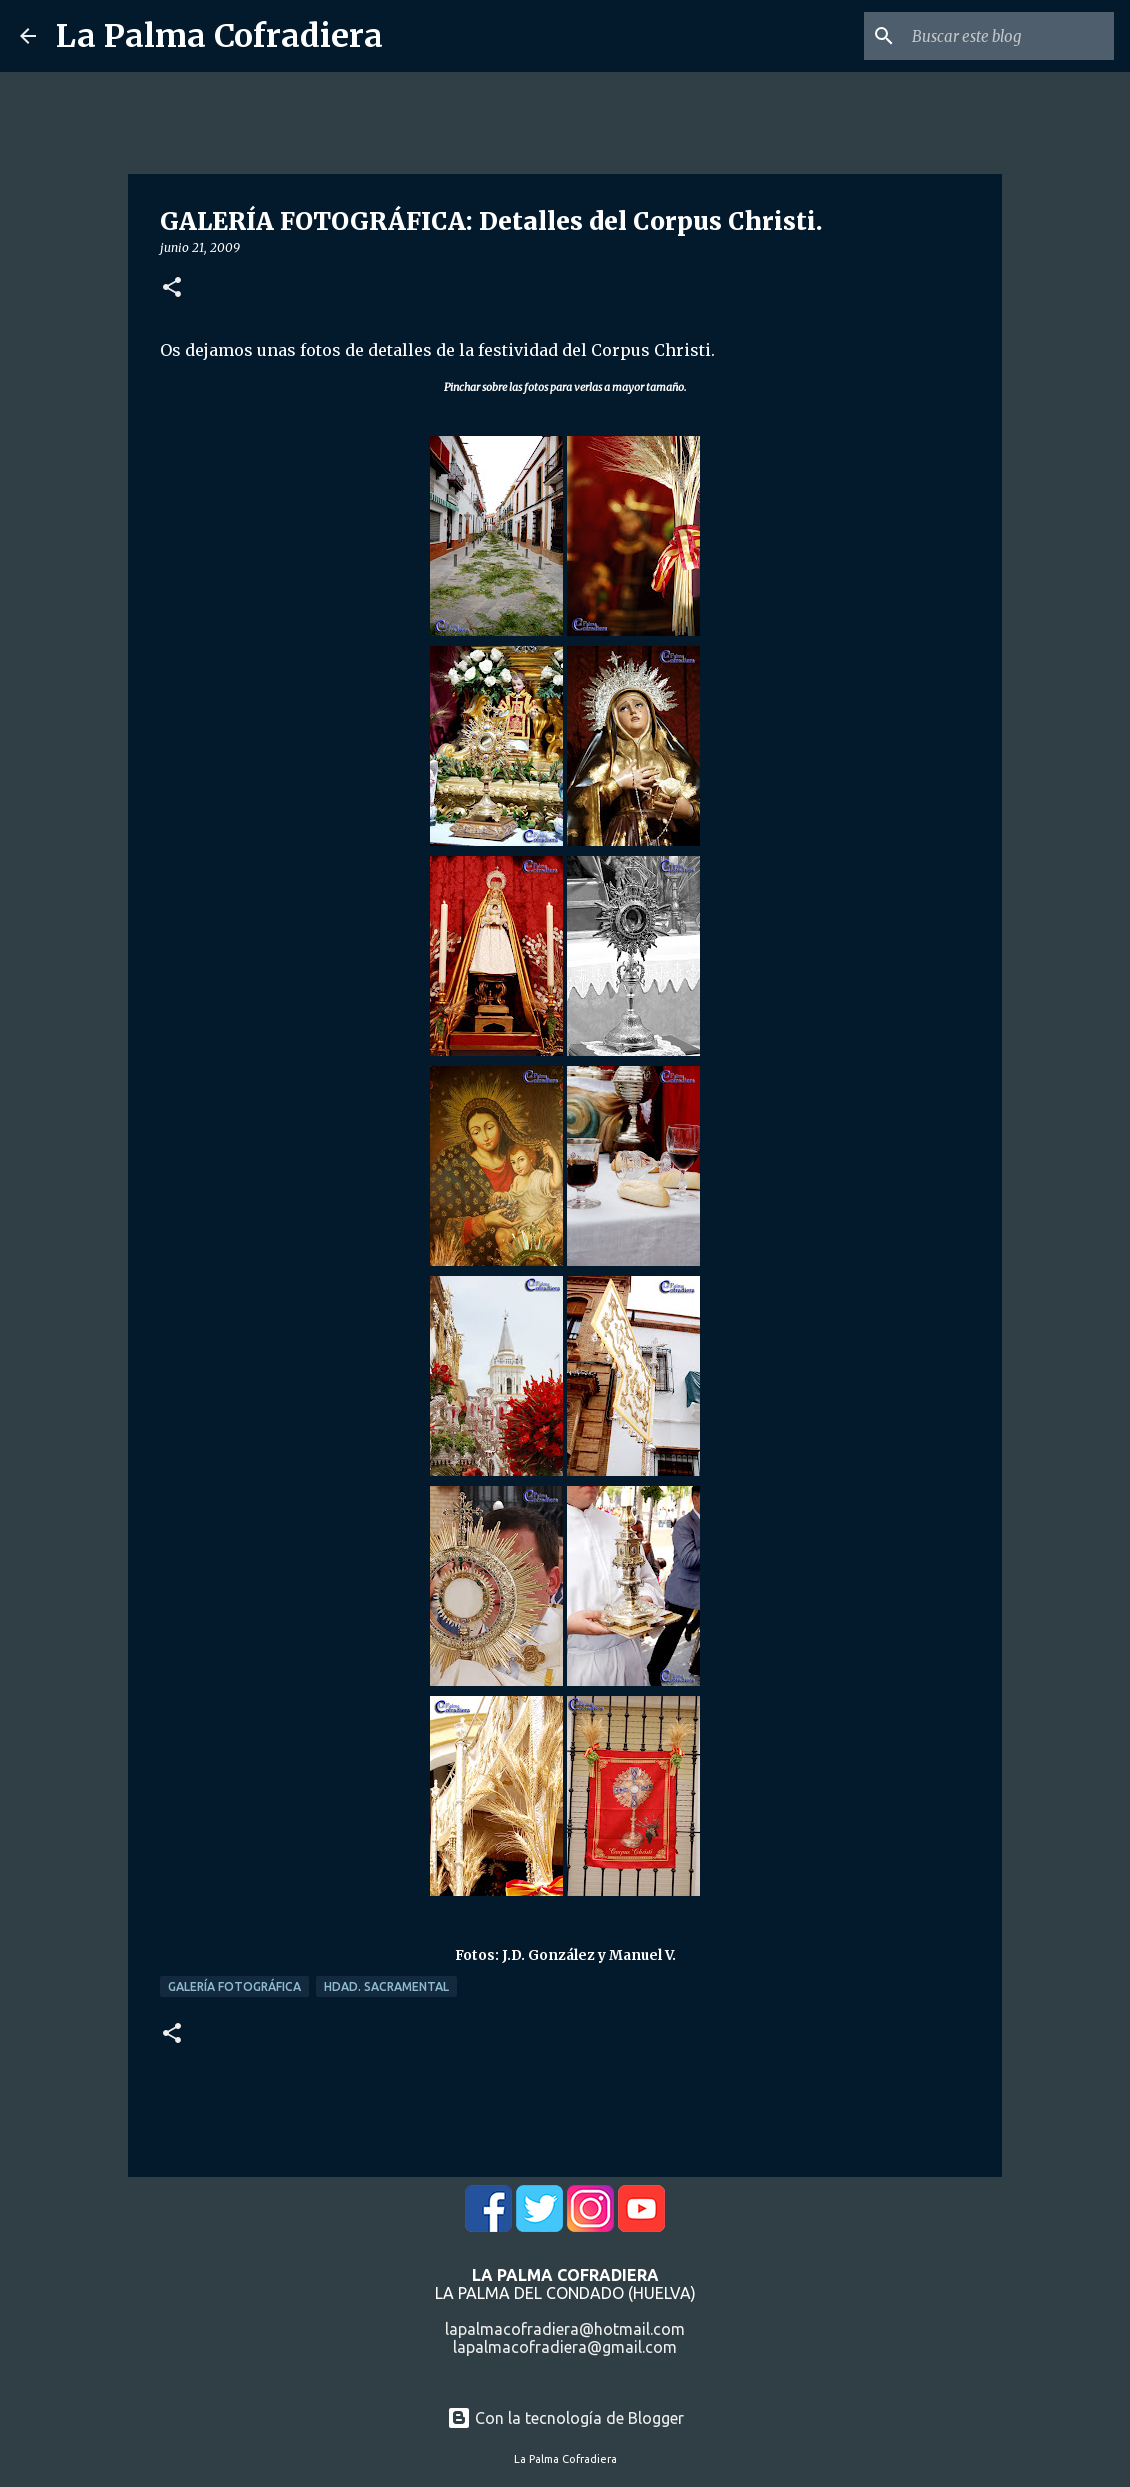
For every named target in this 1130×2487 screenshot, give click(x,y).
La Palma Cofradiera (219, 36)
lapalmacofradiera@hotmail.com (565, 2329)
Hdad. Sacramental (386, 1986)
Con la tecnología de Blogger (565, 2418)
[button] (172, 288)
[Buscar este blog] (1009, 36)
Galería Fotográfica (234, 1986)
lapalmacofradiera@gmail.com (565, 2347)
